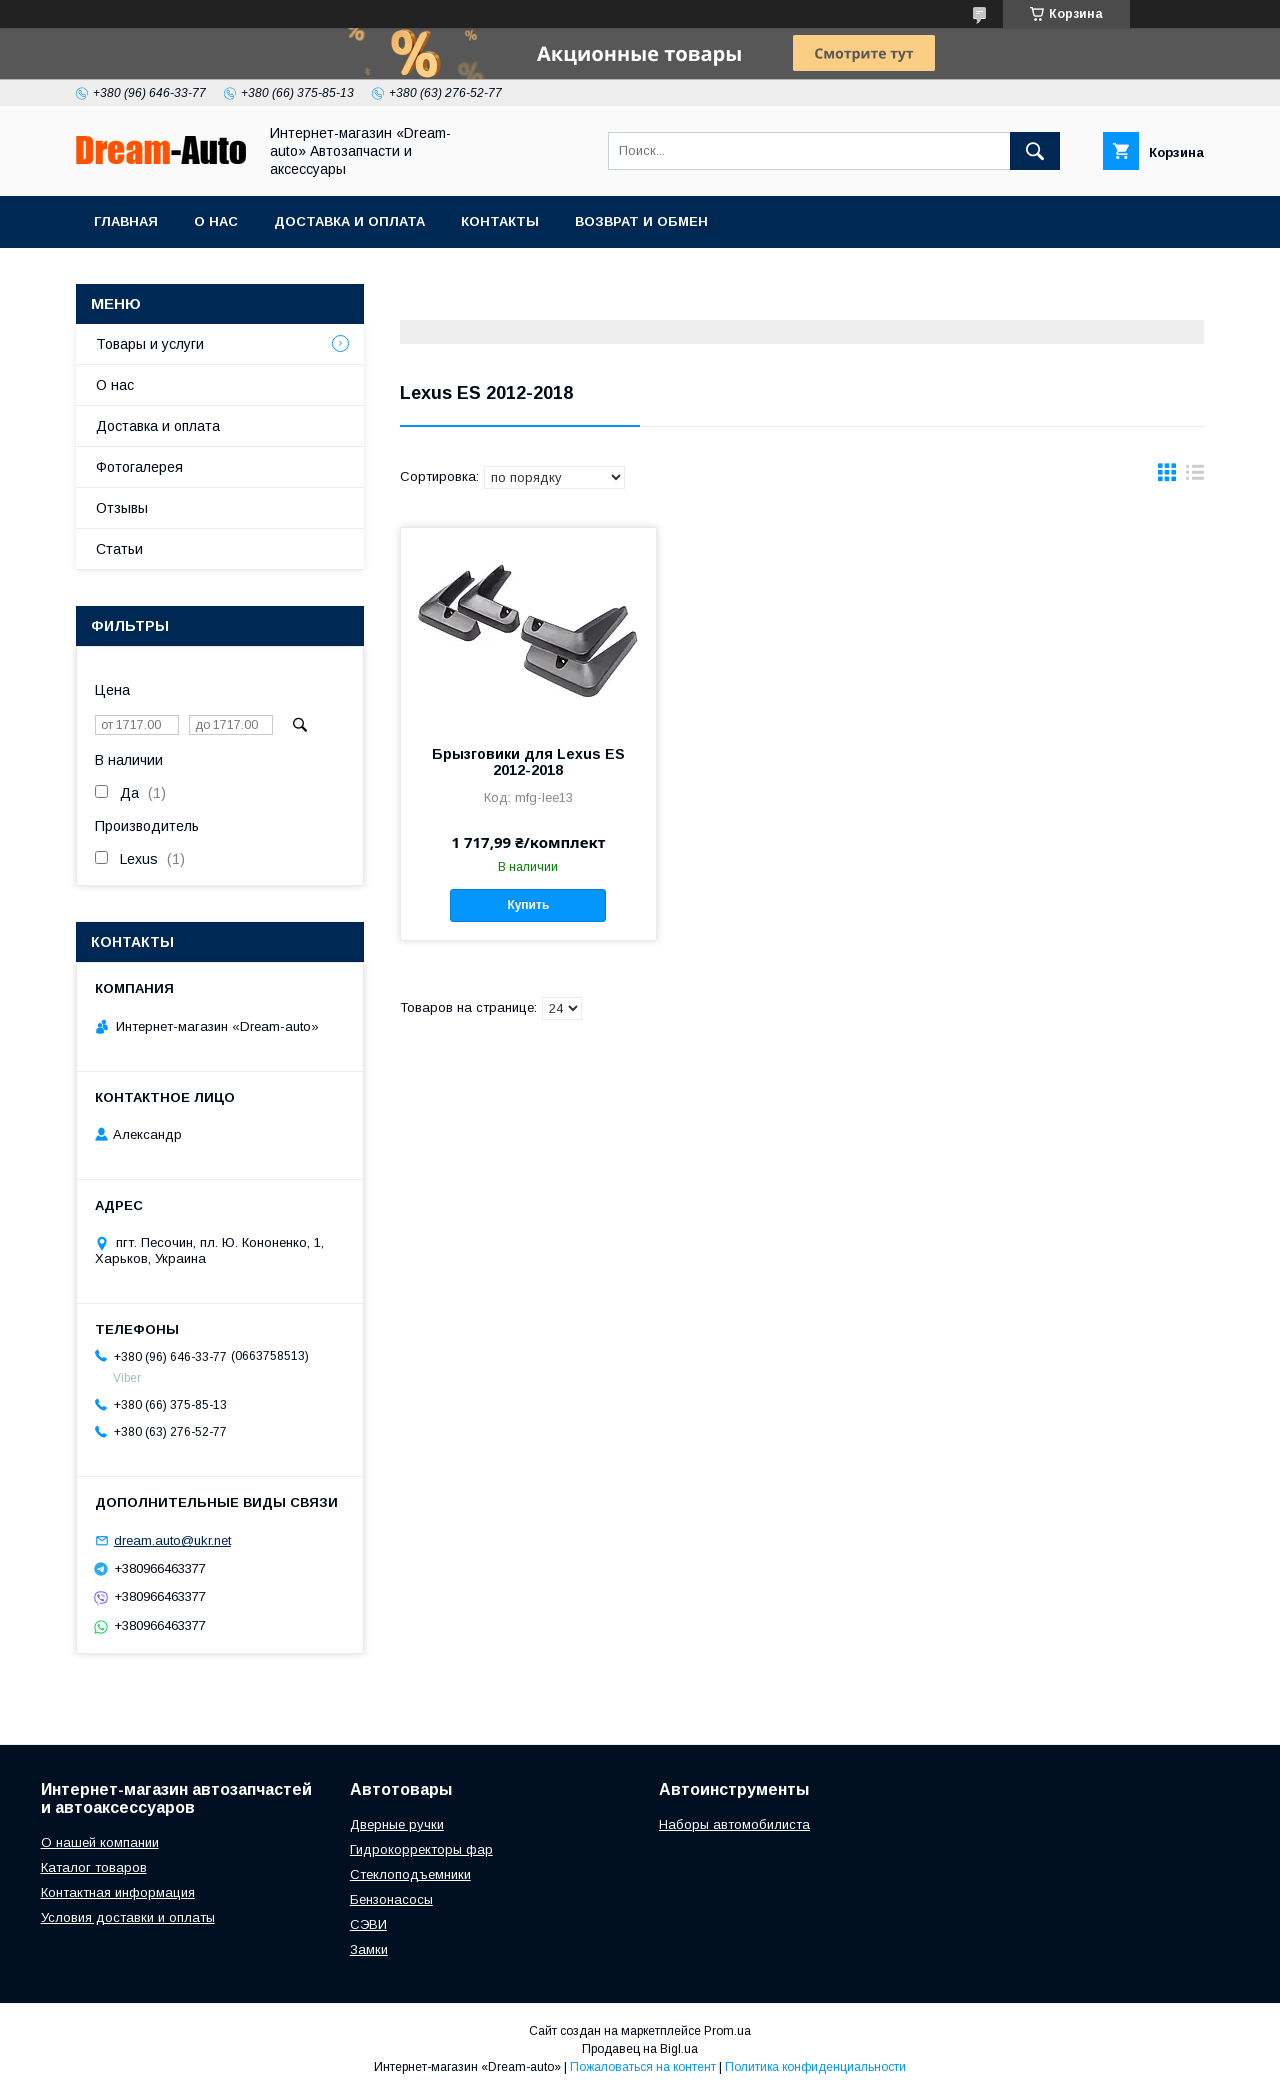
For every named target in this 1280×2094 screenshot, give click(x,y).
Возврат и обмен (641, 221)
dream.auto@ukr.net (172, 1540)
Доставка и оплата (349, 221)
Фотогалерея (139, 467)
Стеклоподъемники (410, 1874)
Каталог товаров (94, 1867)
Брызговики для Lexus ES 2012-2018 (528, 762)
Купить (528, 905)
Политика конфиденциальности (815, 2067)
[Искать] (1035, 151)
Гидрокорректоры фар (421, 1849)
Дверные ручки (397, 1824)
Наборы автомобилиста (734, 1824)
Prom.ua (727, 2031)
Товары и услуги (150, 344)
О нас (216, 221)
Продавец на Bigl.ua (640, 2049)
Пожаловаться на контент (643, 2067)
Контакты (500, 221)
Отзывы (122, 508)
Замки (369, 1949)
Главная (126, 221)
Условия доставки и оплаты (128, 1917)
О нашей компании (100, 1842)
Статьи (119, 549)
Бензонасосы (391, 1899)
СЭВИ (368, 1924)
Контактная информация (118, 1892)
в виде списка (1195, 477)
